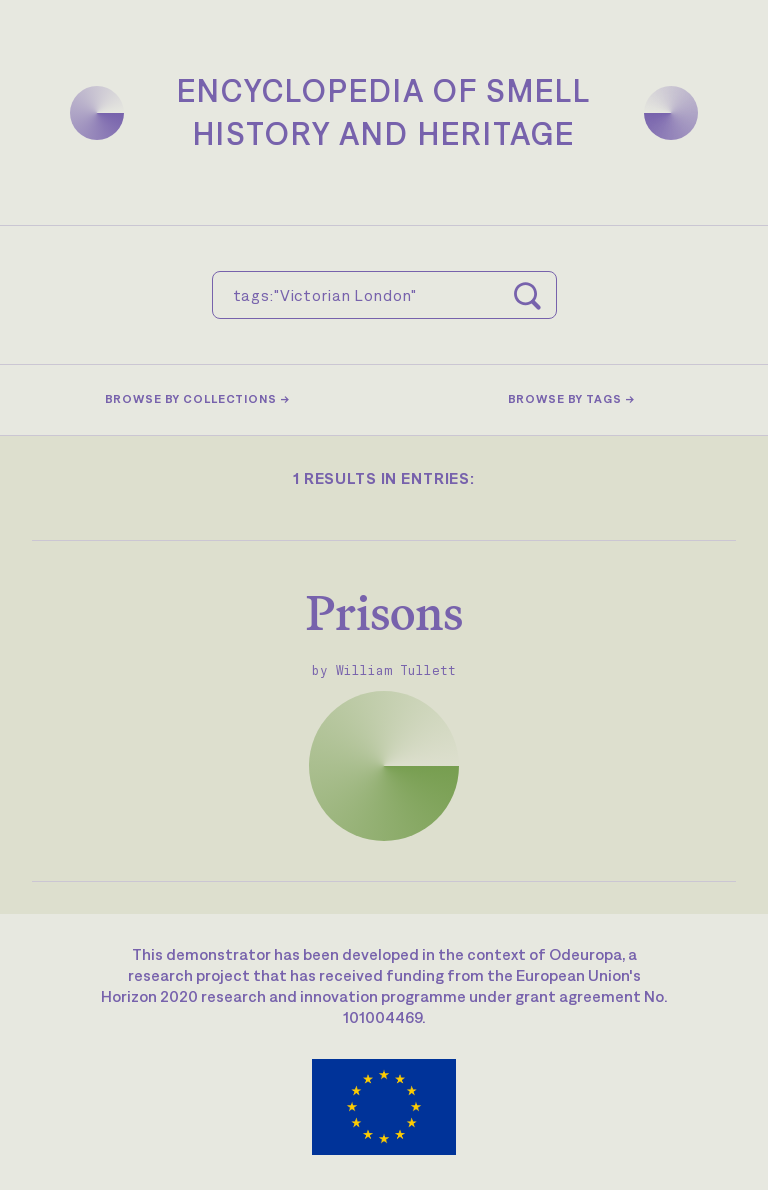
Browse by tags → (571, 399)
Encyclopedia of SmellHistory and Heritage (384, 112)
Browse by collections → (197, 399)
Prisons (384, 612)
